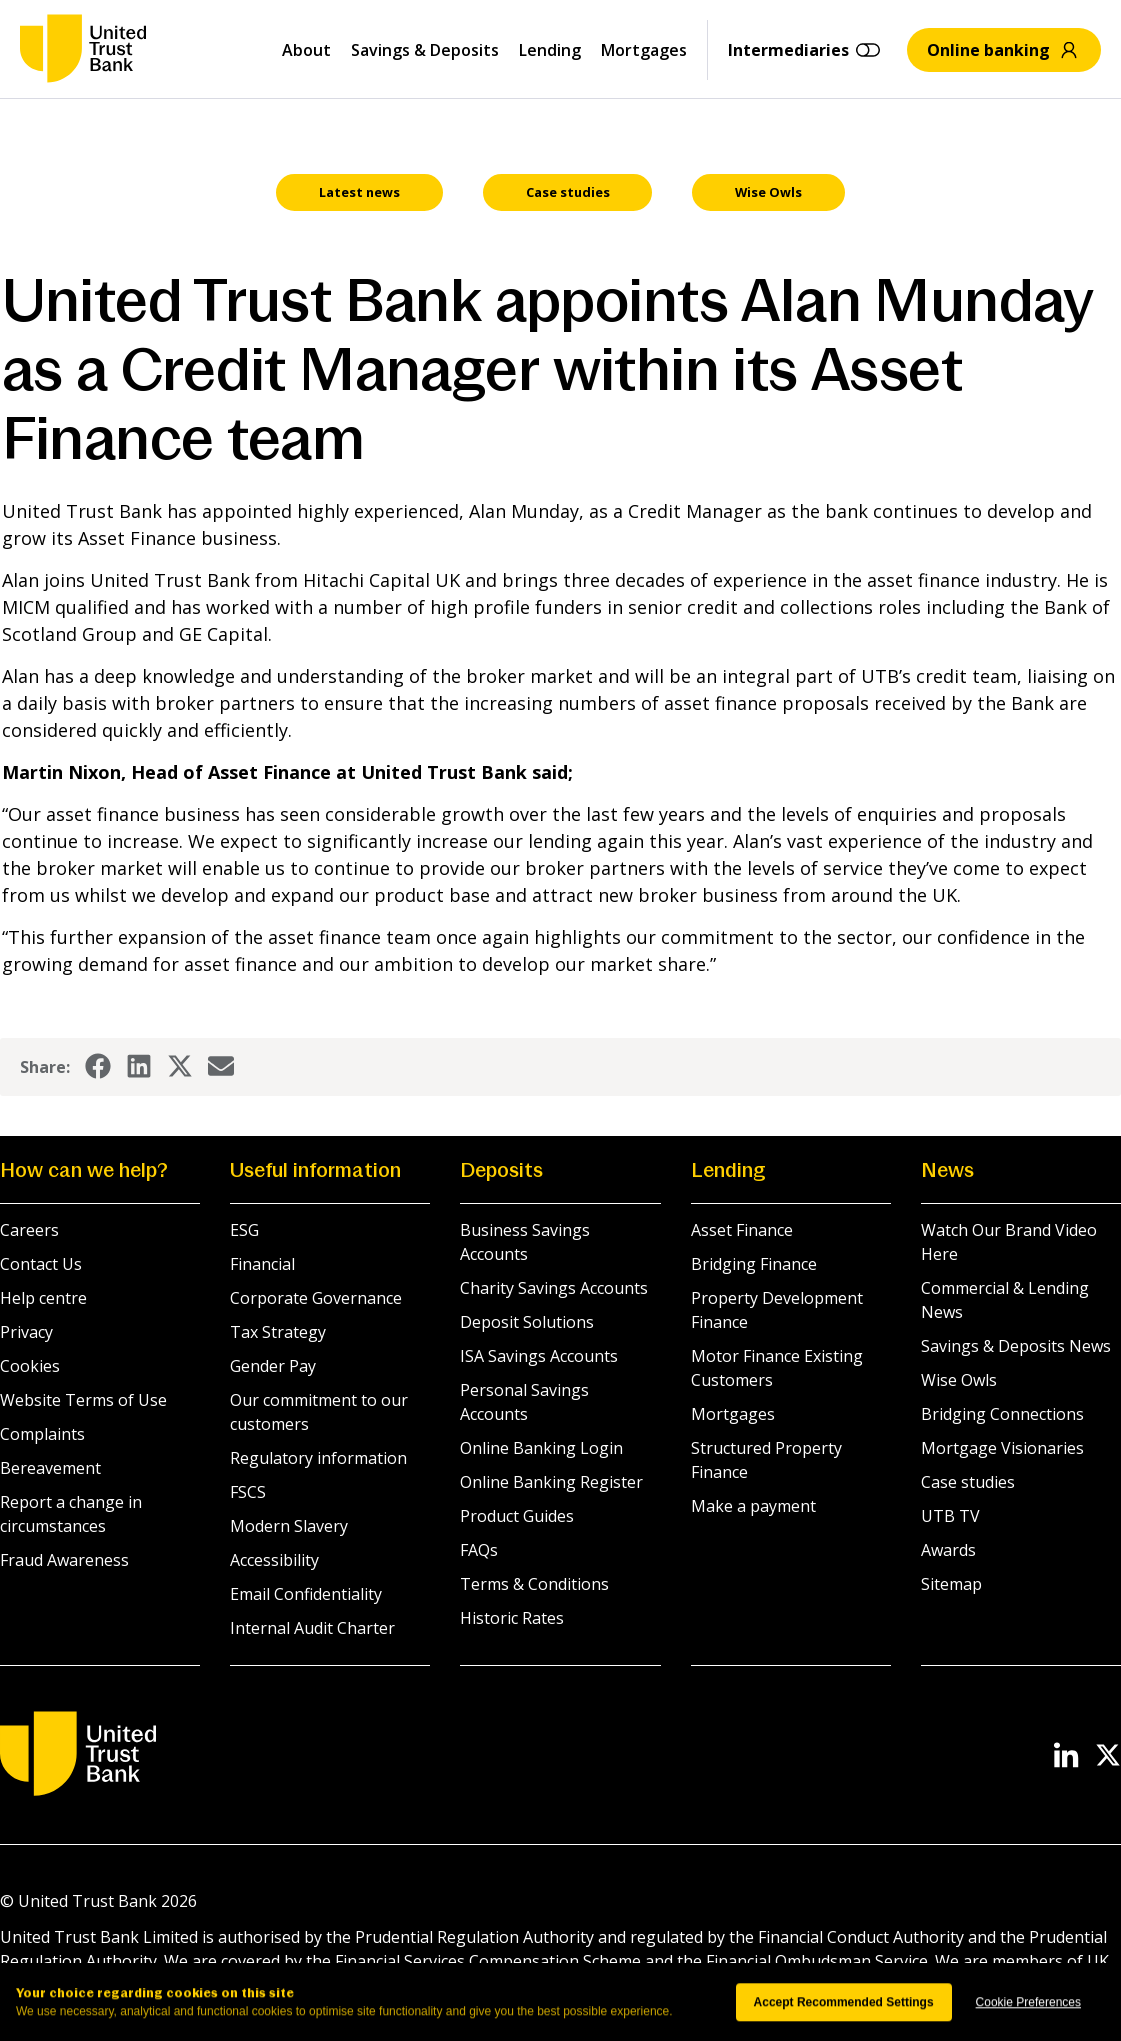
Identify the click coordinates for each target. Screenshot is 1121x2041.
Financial (262, 1264)
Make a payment (753, 1506)
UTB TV (950, 1516)
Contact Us (41, 1264)
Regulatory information (318, 1458)
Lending (550, 50)
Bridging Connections (1002, 1414)
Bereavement (50, 1468)
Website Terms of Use (83, 1400)
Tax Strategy (278, 1332)
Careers (29, 1230)
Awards (948, 1550)
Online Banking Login (541, 1448)
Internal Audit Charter (312, 1628)
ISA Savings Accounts (539, 1356)
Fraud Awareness (64, 1560)
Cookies (30, 1366)
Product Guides (517, 1516)
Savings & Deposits (425, 50)
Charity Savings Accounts (554, 1288)
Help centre (43, 1298)
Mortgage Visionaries (1002, 1448)
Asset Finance (742, 1230)
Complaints (42, 1434)
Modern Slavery (289, 1526)
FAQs (479, 1550)
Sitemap (951, 1584)
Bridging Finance (754, 1264)
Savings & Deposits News (1016, 1346)
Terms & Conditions (534, 1584)
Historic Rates (512, 1618)
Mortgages (644, 50)
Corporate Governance (316, 1298)
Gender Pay (273, 1366)
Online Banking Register (551, 1482)
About (306, 50)
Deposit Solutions (527, 1322)
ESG (244, 1230)
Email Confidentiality (306, 1594)
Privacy (26, 1332)
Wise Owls (959, 1380)
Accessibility (274, 1560)
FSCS (248, 1492)
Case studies (968, 1482)
